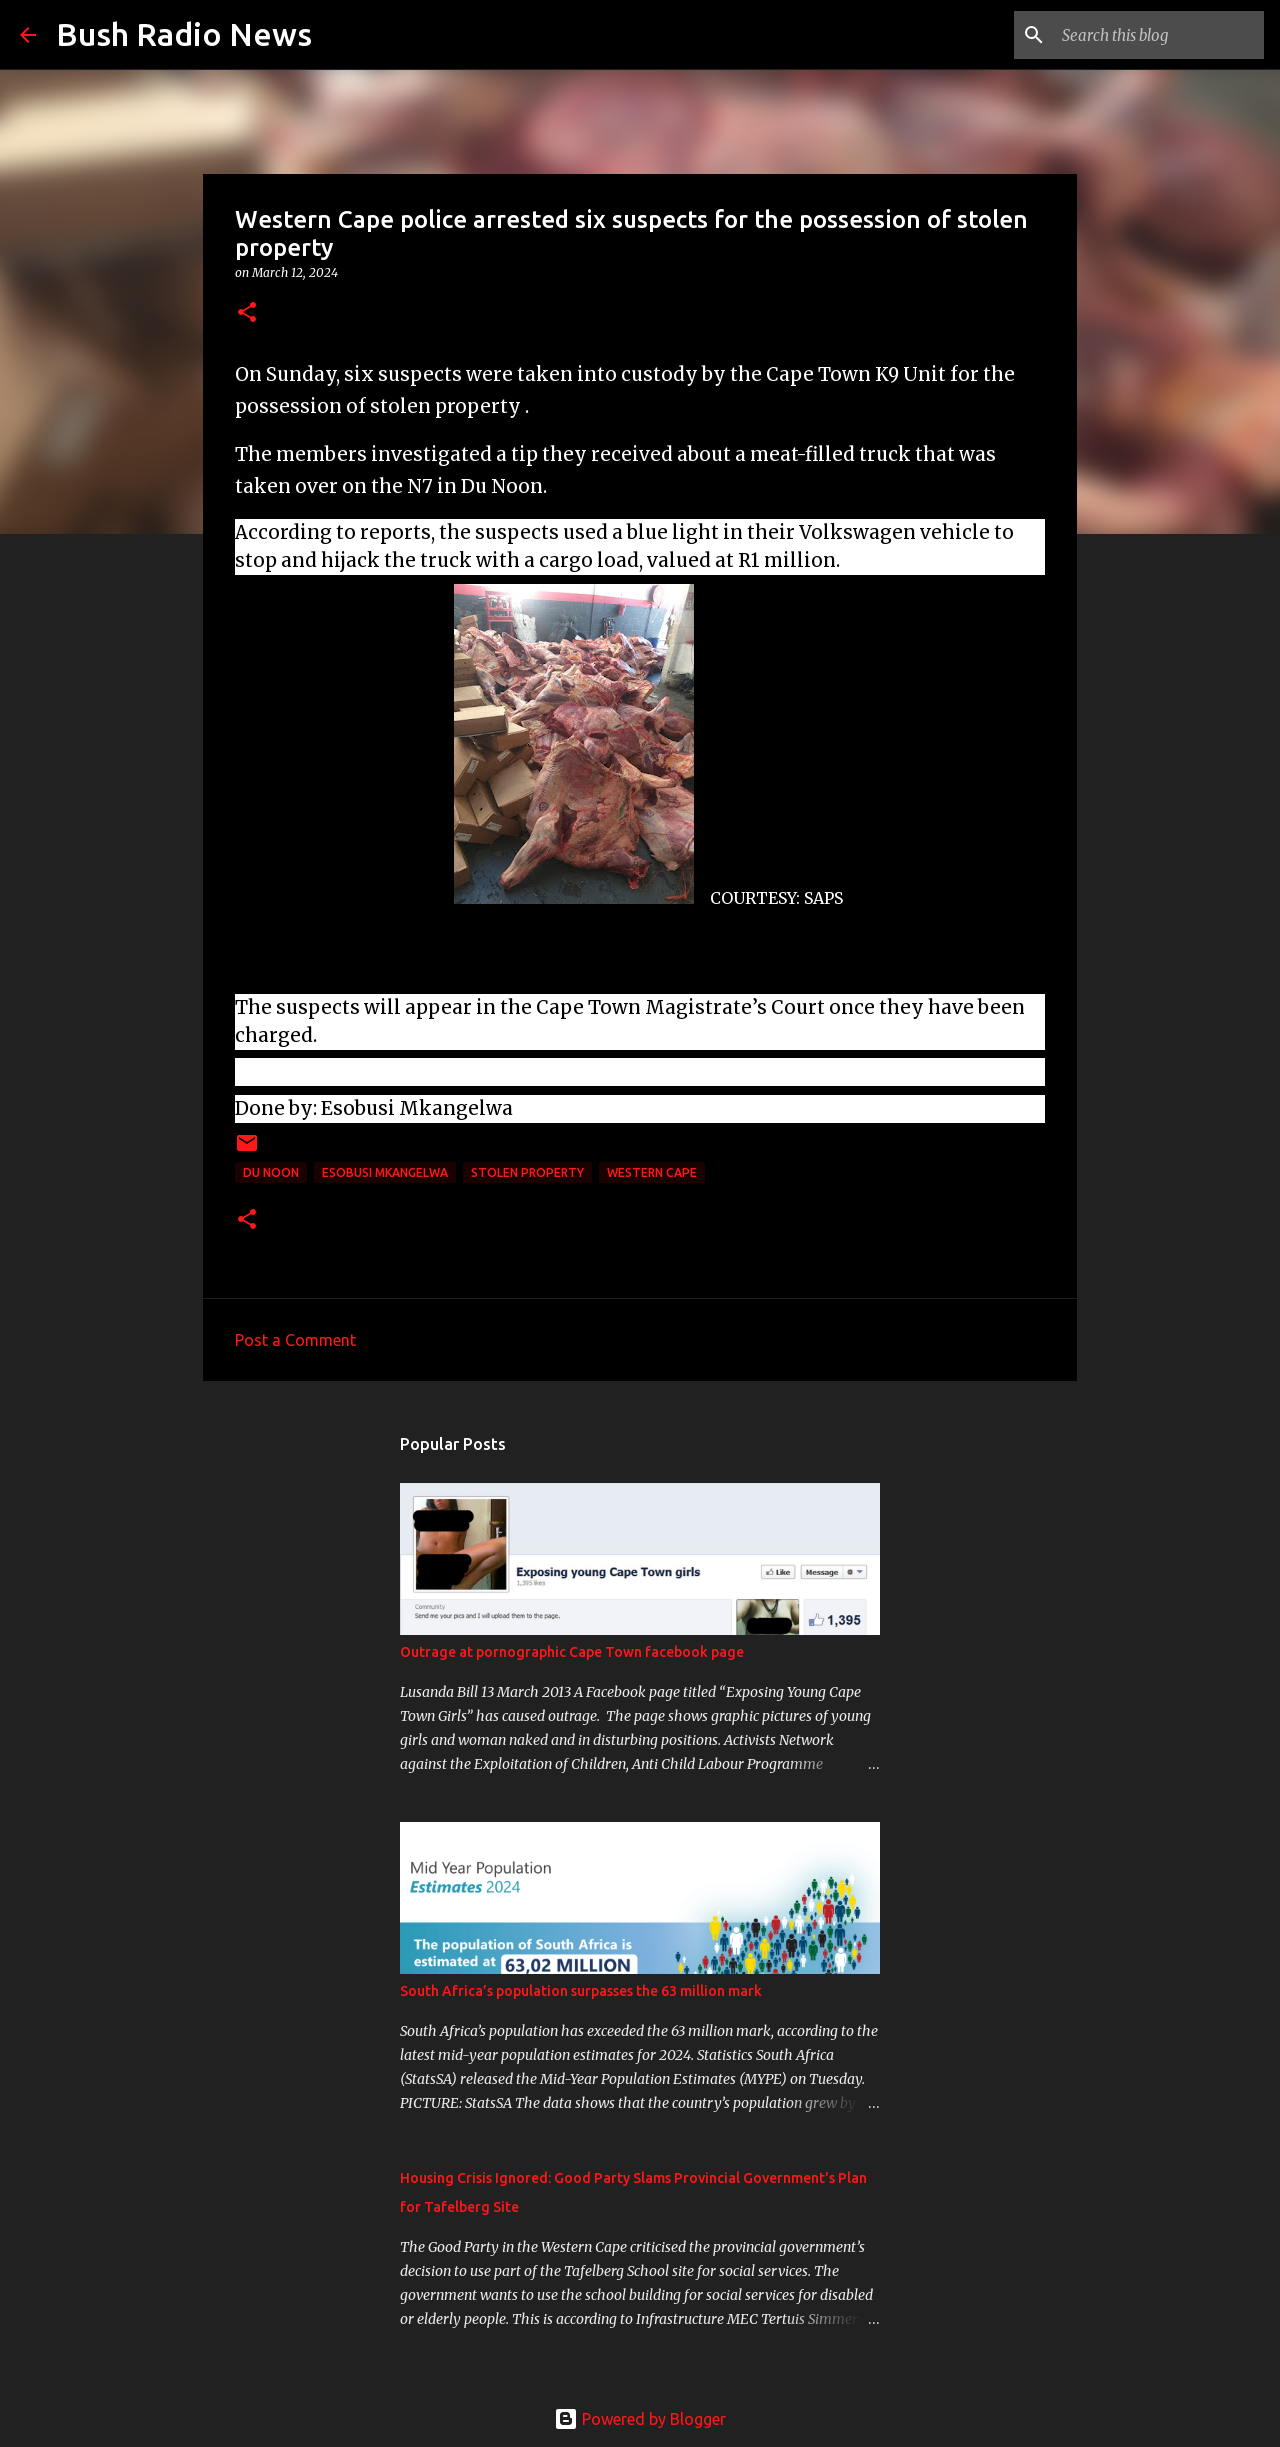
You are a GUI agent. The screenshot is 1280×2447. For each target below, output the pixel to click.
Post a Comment (295, 1340)
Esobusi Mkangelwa (385, 1172)
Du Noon (271, 1172)
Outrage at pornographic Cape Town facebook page (572, 1652)
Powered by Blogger (640, 2419)
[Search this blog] (1159, 35)
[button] (247, 313)
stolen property (527, 1172)
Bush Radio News (184, 34)
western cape (652, 1172)
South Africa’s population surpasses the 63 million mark (581, 1991)
